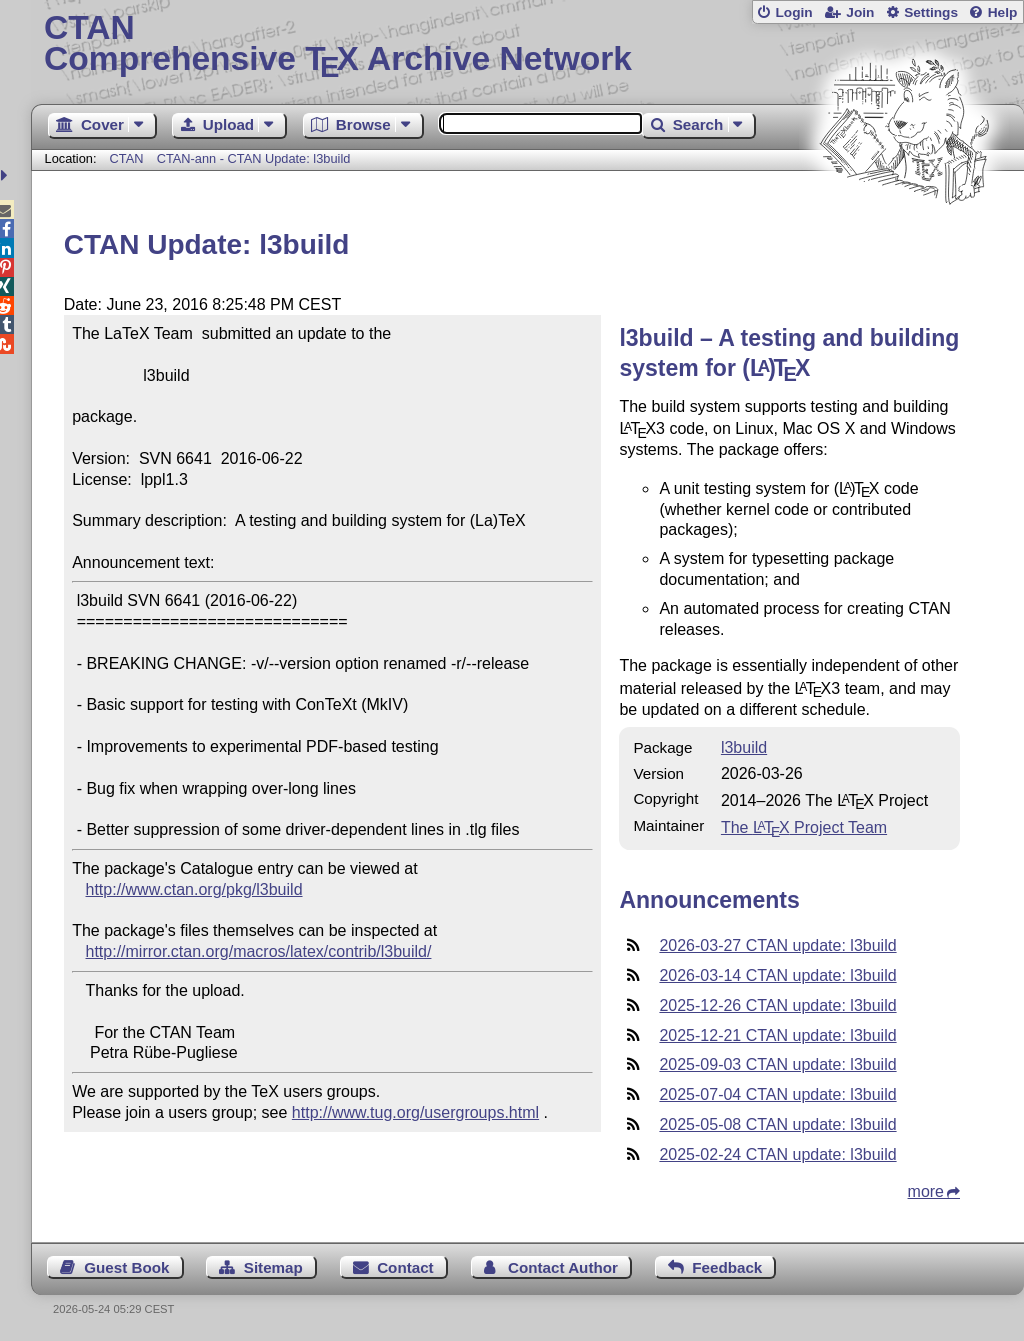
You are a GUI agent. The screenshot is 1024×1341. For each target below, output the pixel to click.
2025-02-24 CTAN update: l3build (777, 1154)
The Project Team (804, 827)
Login (793, 12)
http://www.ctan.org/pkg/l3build (194, 889)
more (926, 1191)
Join (860, 12)
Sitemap (273, 1267)
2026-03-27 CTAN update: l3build (777, 945)
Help (1003, 12)
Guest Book (126, 1267)
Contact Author (563, 1267)
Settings (931, 12)
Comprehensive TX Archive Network (527, 45)
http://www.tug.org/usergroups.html (415, 1112)
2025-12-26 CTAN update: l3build (777, 1005)
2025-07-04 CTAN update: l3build (777, 1094)
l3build (744, 747)
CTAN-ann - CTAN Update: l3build (254, 158)
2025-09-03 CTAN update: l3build (777, 1064)
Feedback (727, 1267)
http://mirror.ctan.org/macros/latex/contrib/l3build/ (259, 951)
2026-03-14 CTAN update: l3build (777, 975)
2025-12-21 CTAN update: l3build (777, 1035)
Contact (405, 1267)
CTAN (127, 158)
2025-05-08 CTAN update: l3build (777, 1124)
